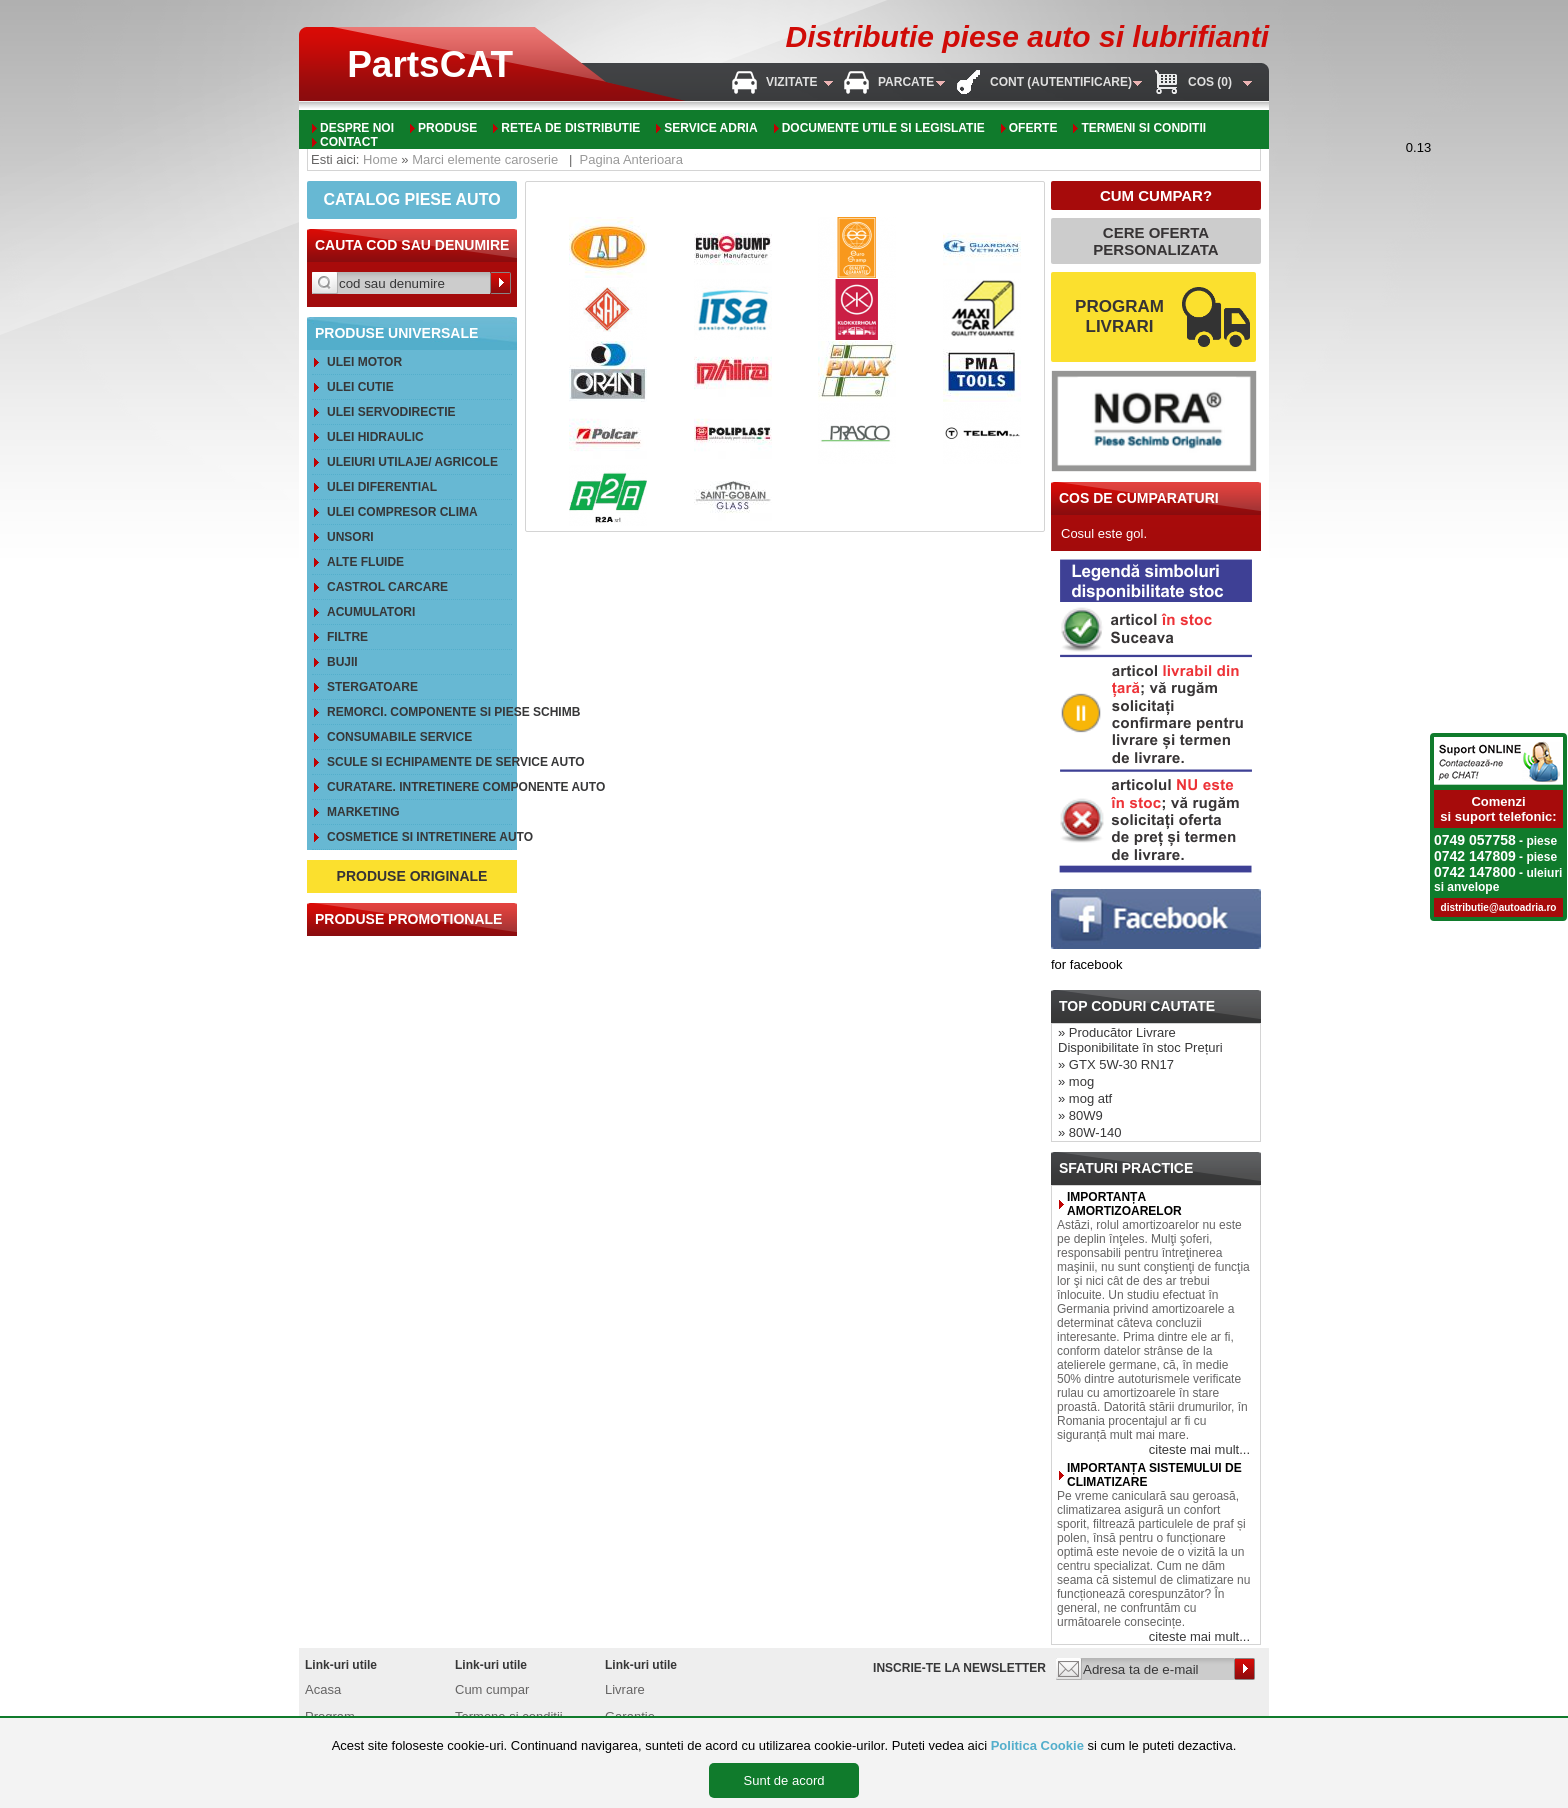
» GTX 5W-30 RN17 (1116, 1064)
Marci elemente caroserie (485, 159)
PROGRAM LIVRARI (1119, 316)
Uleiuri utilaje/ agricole (412, 462)
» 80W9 (1080, 1115)
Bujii (342, 662)
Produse (447, 128)
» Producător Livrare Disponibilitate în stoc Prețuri (1140, 1040)
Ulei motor (364, 362)
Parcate (906, 82)
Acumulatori (371, 612)
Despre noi (357, 128)
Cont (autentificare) (1061, 82)
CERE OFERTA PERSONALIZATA (1155, 241)
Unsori (350, 537)
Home (380, 159)
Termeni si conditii (1143, 128)
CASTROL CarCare (387, 587)
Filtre (347, 637)
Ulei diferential (382, 487)
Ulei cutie (360, 387)
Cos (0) (1210, 82)
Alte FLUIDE (365, 562)
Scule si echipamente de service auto (419, 762)
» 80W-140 (1089, 1132)
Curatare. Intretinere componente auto (419, 787)
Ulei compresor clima (402, 512)
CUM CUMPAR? (1156, 195)
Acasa (323, 1689)
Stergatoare (372, 687)
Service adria (710, 128)
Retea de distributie (570, 128)
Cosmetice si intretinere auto (419, 837)
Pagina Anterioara (631, 159)
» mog (1076, 1081)
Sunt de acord (784, 1780)
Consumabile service (399, 737)
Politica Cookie (1037, 1745)
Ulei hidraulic (375, 437)
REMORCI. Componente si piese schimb (419, 712)
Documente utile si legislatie (883, 128)
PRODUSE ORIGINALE (412, 876)
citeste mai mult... (1199, 1449)
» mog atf (1085, 1098)
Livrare (625, 1689)
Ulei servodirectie (391, 412)
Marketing (363, 812)
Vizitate (792, 82)
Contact (349, 142)
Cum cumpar (492, 1689)
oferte (1033, 128)
